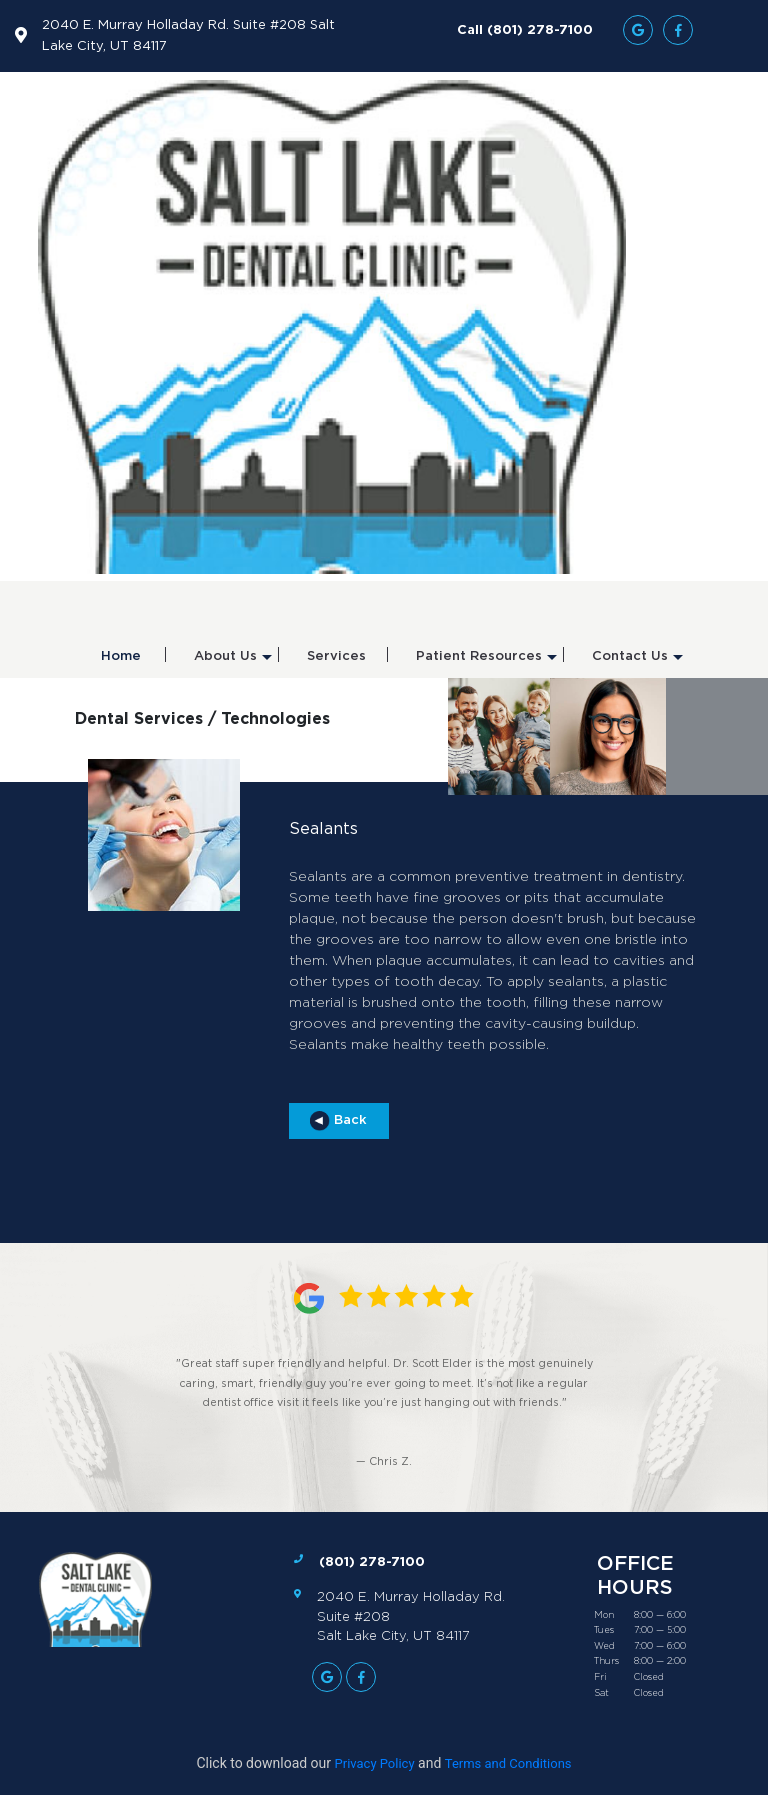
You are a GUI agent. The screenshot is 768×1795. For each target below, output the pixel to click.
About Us (233, 664)
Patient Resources (486, 664)
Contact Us (637, 664)
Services (336, 656)
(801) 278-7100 (372, 1561)
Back (338, 1121)
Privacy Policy (375, 1763)
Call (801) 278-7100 (525, 29)
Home (121, 656)
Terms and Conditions (508, 1763)
